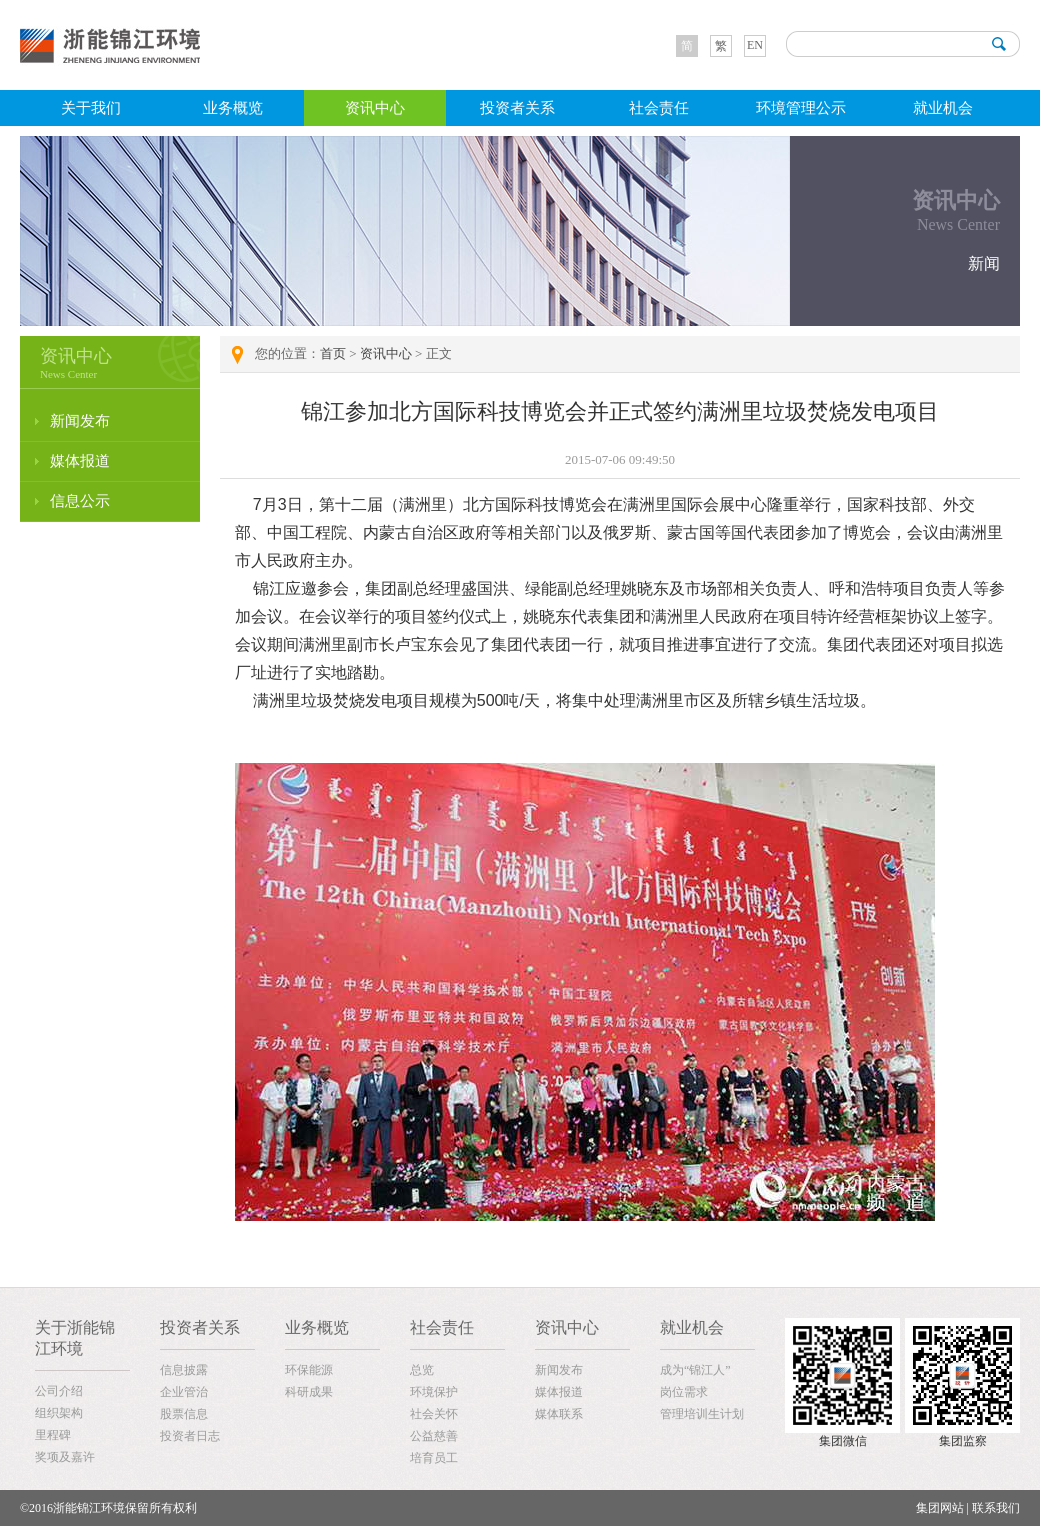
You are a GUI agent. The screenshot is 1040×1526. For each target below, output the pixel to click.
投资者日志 (190, 1436)
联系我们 (996, 1508)
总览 (422, 1370)
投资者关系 (517, 108)
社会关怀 (434, 1414)
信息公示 (80, 501)
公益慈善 (434, 1436)
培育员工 (434, 1458)
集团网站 (940, 1508)
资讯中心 (375, 108)
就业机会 (943, 108)
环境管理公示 (801, 108)
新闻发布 (80, 421)
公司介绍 (59, 1391)
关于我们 (91, 108)
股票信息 (184, 1414)
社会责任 (659, 108)
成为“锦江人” (695, 1370)
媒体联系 (559, 1414)
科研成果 (309, 1392)
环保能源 (309, 1370)
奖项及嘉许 (65, 1457)
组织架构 (59, 1413)
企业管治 (184, 1392)
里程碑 (53, 1435)
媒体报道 (80, 461)
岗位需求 (684, 1392)
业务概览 (233, 108)
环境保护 (434, 1392)
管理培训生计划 (702, 1414)
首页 (333, 353)
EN (755, 45)
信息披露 (184, 1370)
